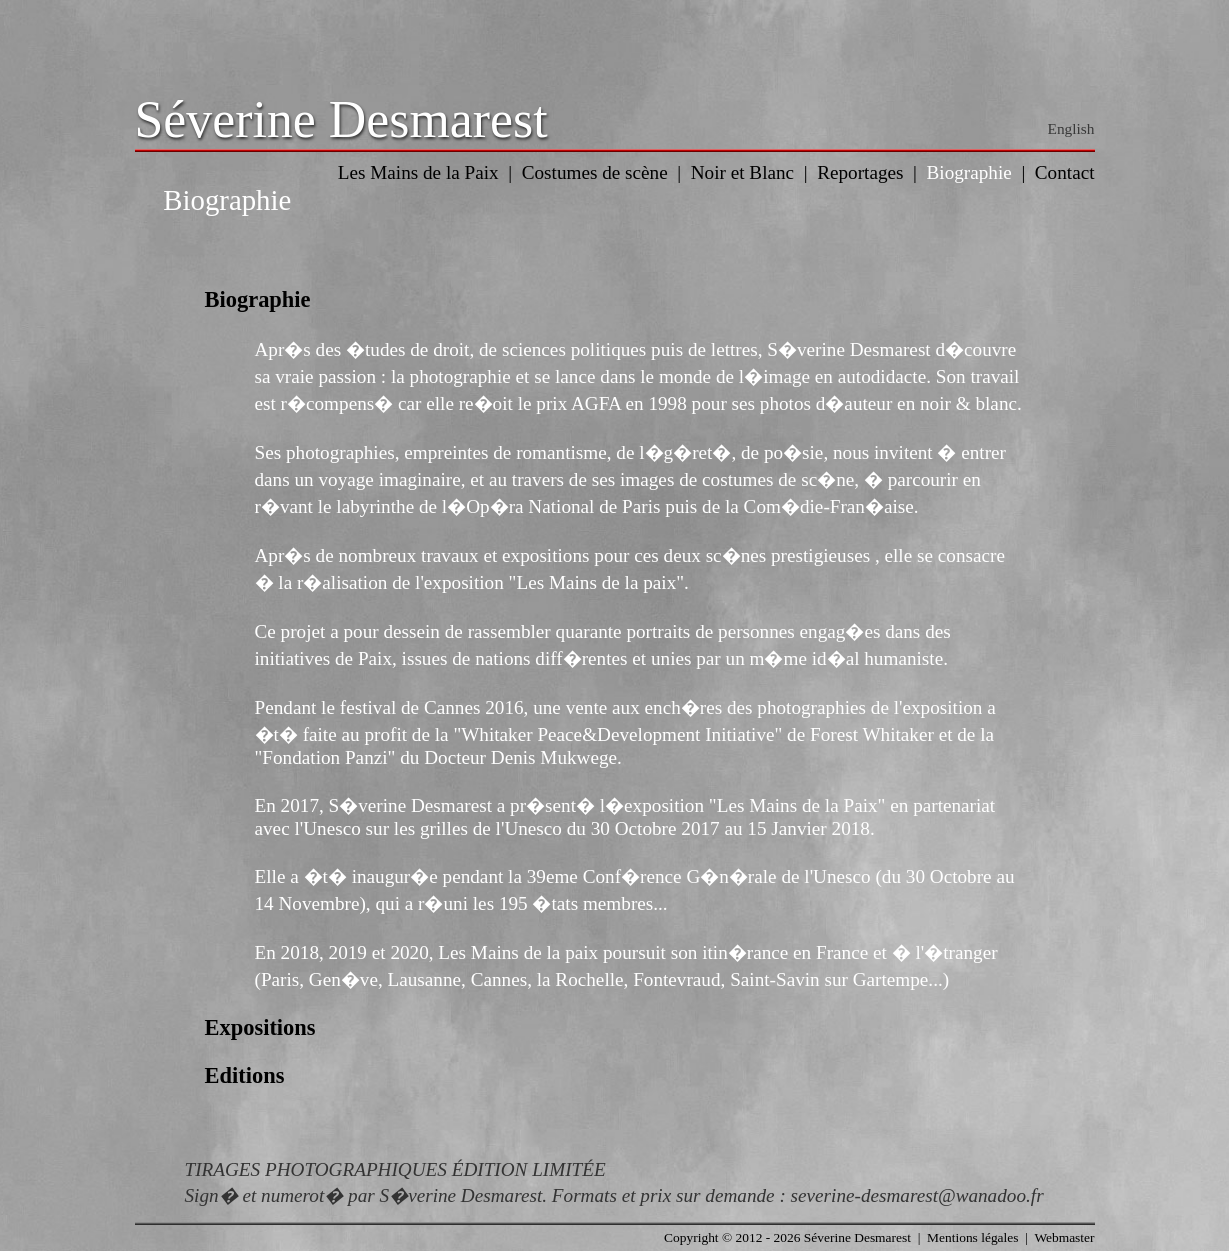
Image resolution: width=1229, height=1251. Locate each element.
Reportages (860, 172)
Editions (245, 1075)
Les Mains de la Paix (418, 172)
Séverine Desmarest (341, 119)
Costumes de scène (595, 172)
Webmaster (1064, 1237)
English (1071, 128)
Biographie (969, 172)
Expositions (260, 1027)
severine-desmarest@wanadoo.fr (917, 1195)
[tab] (615, 300)
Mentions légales (972, 1237)
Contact (1065, 172)
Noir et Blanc (742, 172)
